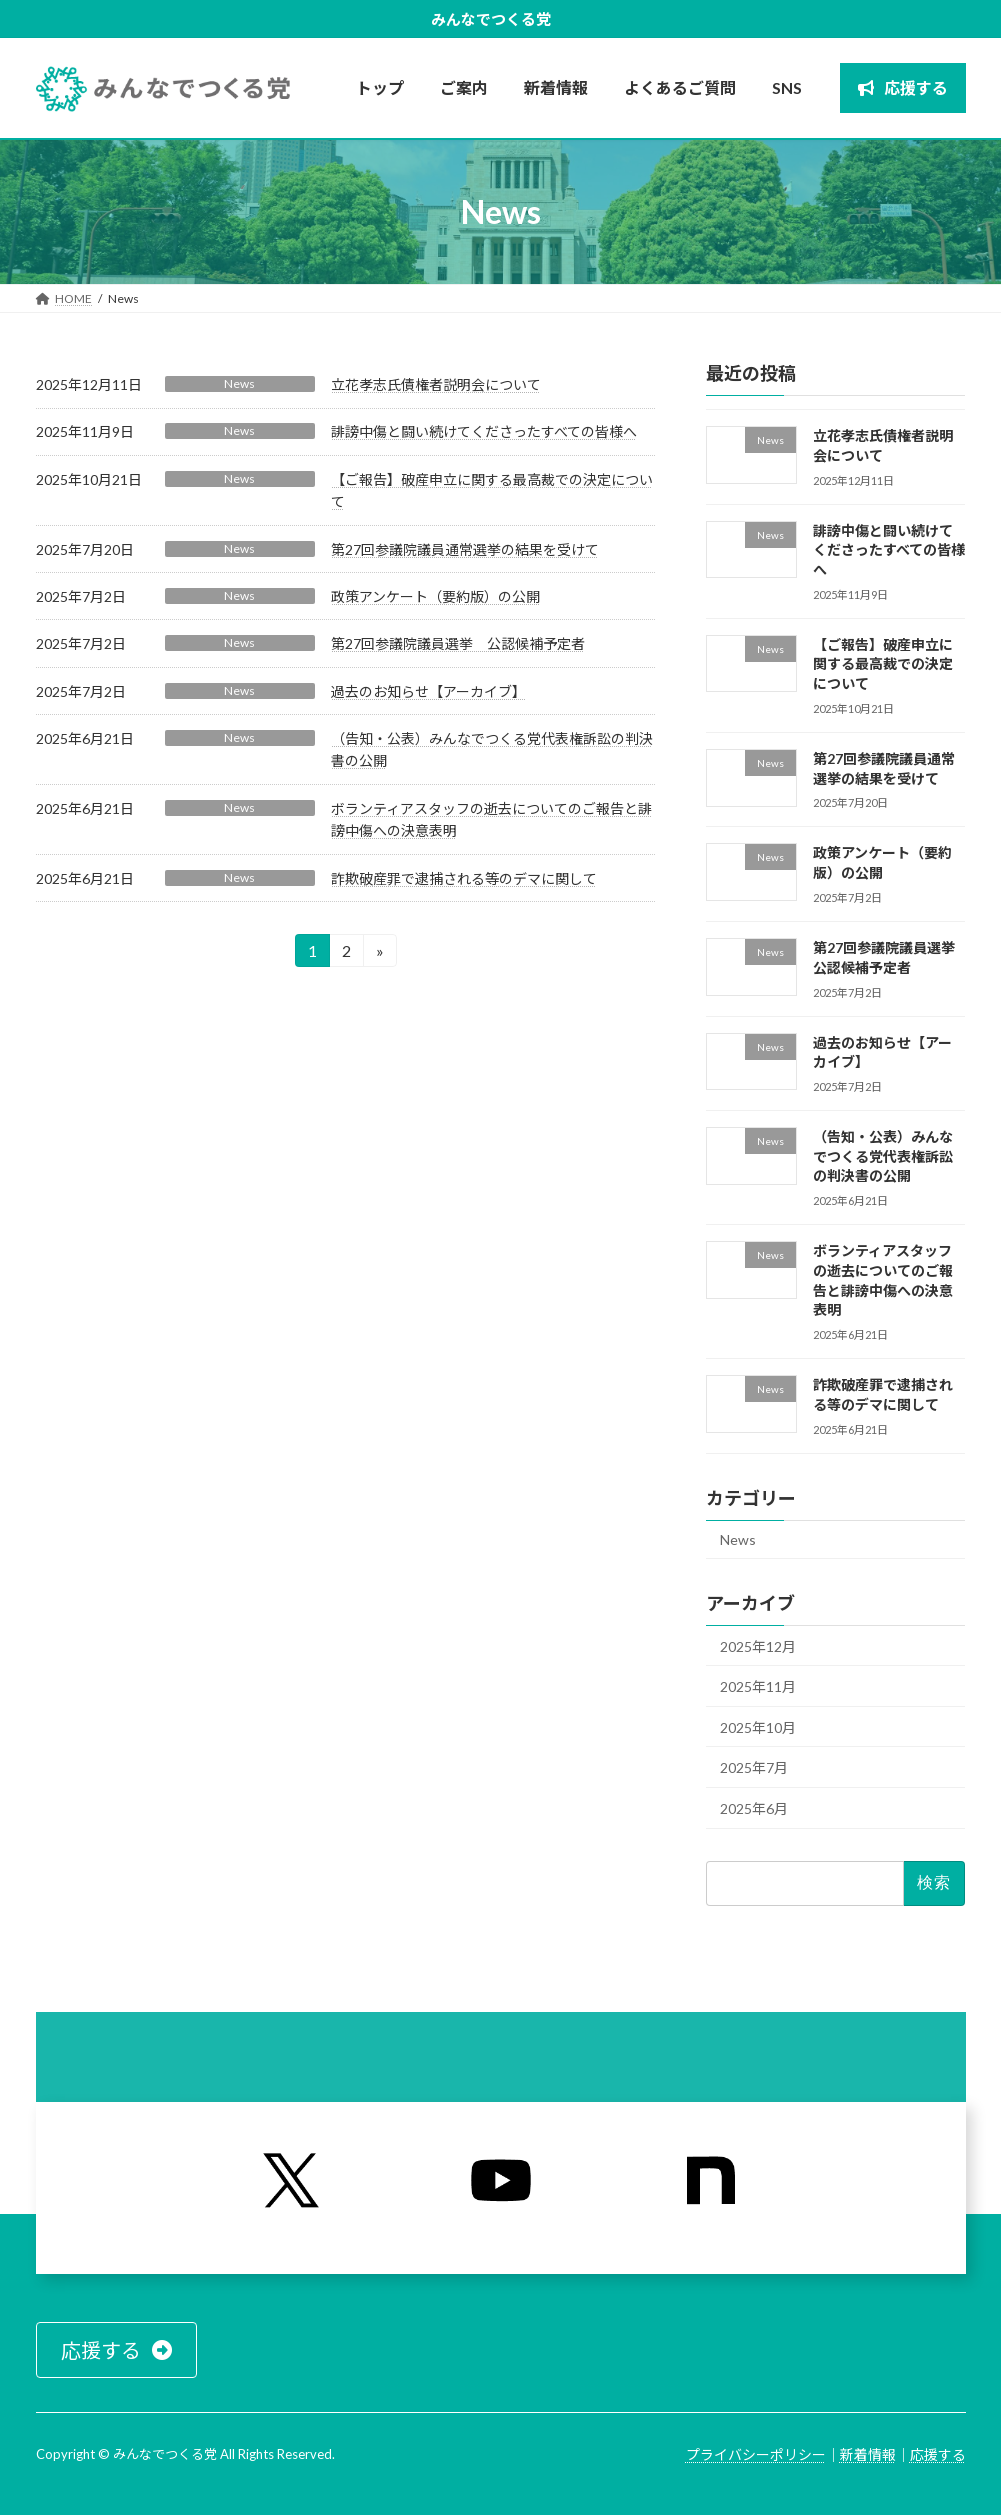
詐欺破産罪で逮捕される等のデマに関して (464, 878)
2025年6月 (754, 1808)
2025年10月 (758, 1727)
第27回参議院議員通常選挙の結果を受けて (465, 549)
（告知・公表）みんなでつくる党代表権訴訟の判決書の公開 (883, 1156)
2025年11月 (758, 1686)
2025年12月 (758, 1646)
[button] (116, 2350)
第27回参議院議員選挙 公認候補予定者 (458, 643)
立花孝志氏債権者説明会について (436, 384)
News (239, 383)
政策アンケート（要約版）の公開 (435, 596)
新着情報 (868, 2454)
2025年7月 (754, 1767)
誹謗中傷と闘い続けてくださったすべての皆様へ (484, 431)
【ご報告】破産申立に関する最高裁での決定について (883, 664)
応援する (938, 2454)
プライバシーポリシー (756, 2454)
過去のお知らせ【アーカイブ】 (428, 691)
